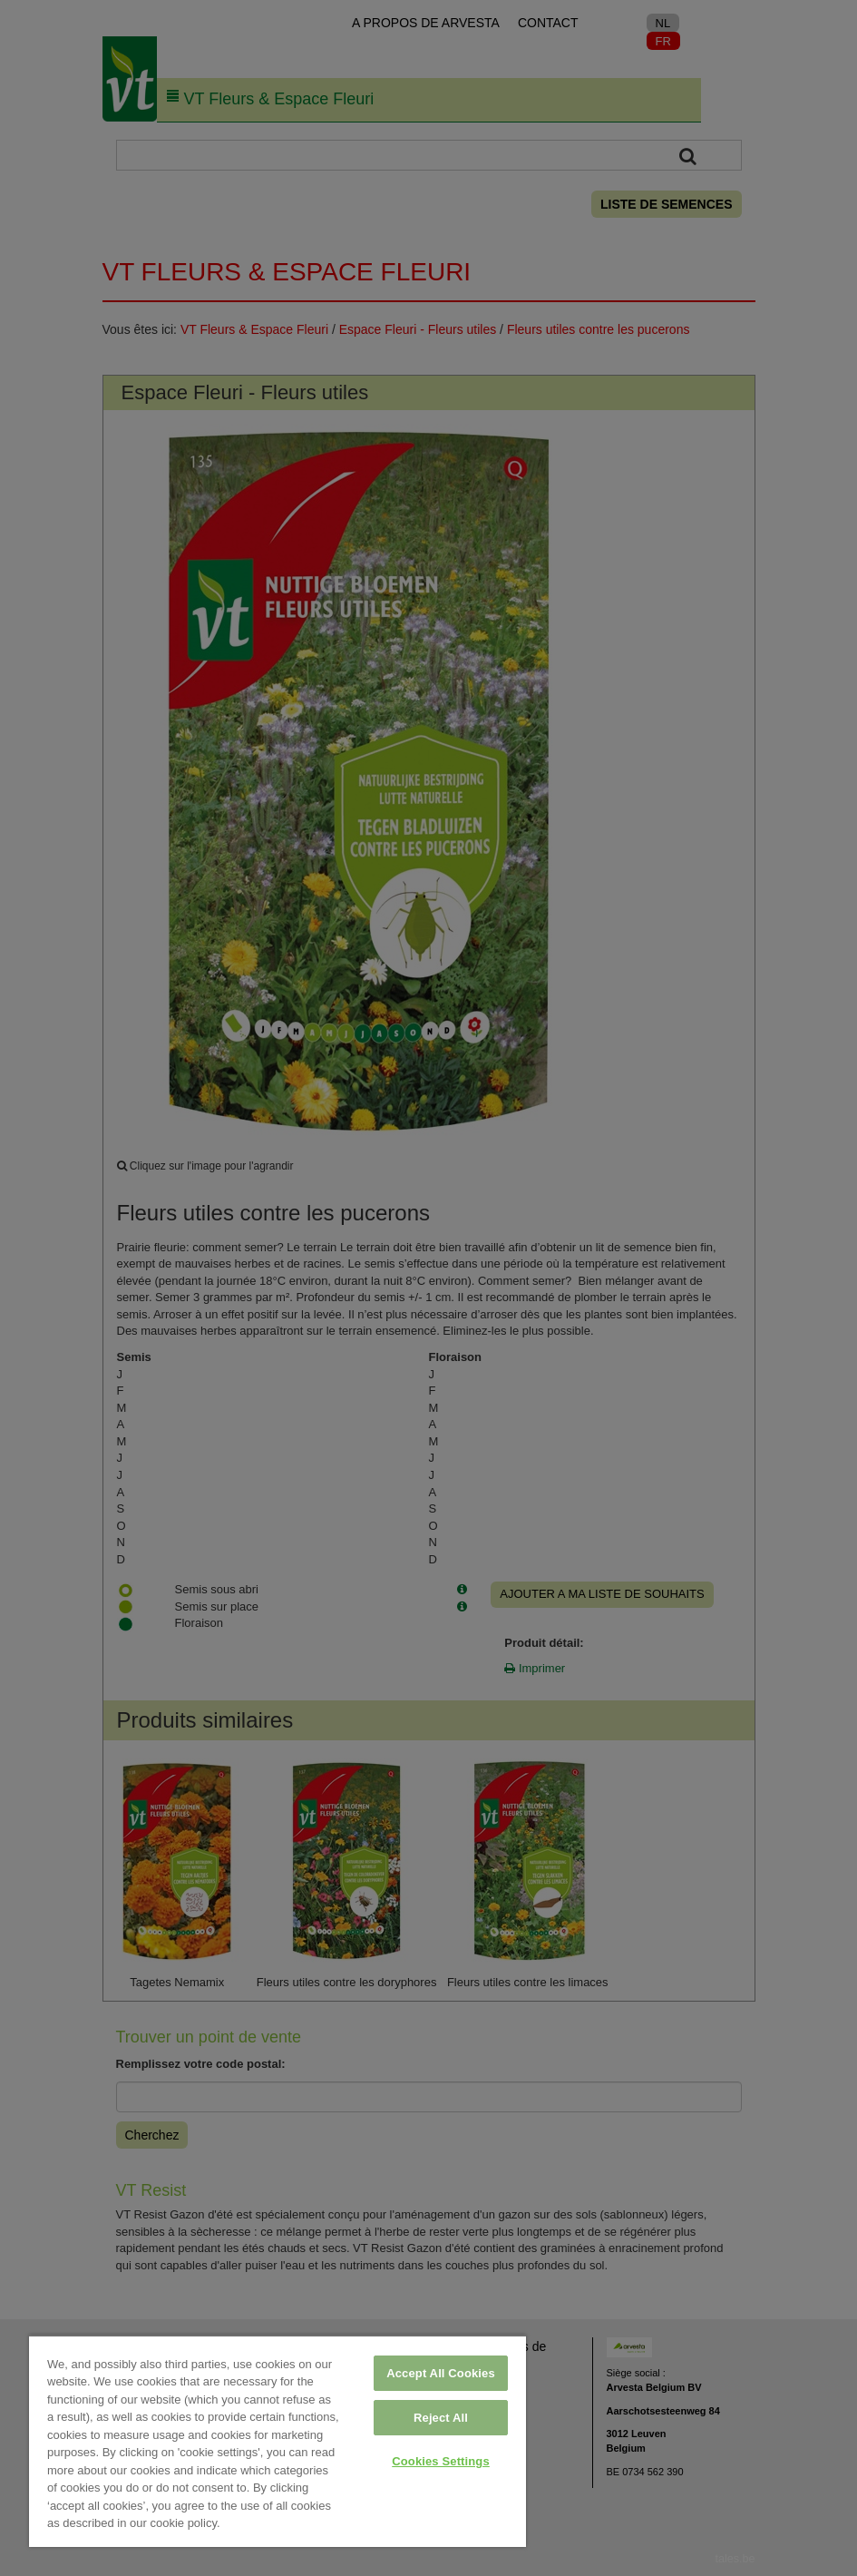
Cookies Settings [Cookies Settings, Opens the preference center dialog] (441, 2461)
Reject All (441, 2417)
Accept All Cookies (440, 2373)
